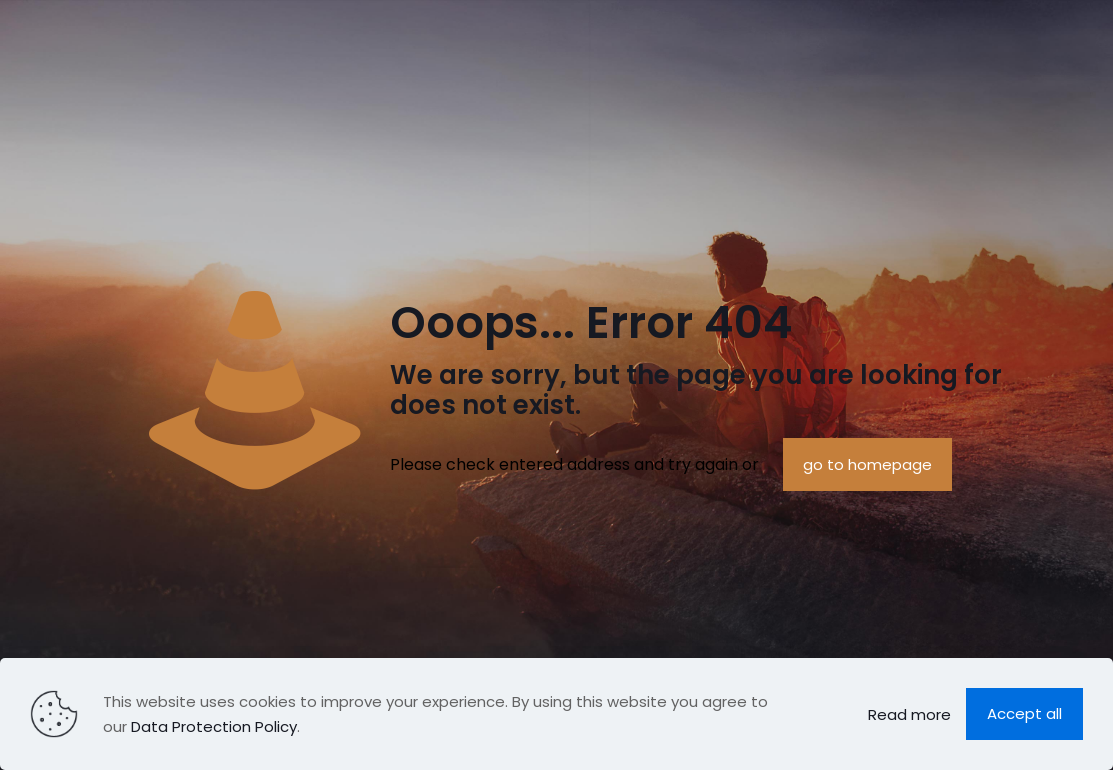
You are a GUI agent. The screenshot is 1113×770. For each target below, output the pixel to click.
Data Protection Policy (214, 726)
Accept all (1024, 713)
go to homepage (867, 464)
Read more (909, 714)
